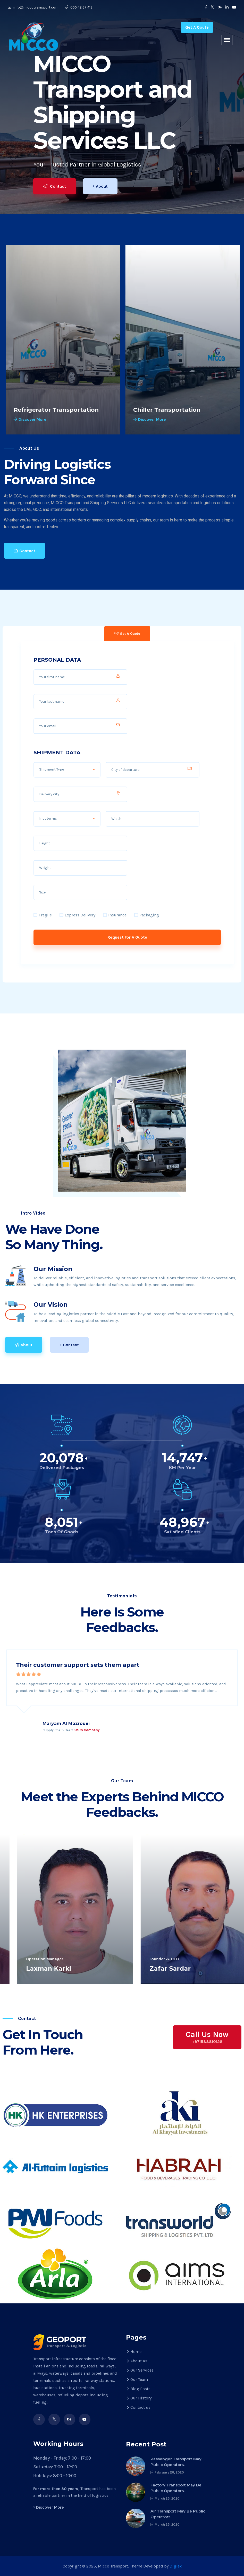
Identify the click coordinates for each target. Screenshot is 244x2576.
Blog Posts (140, 2388)
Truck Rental (32, 410)
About (100, 186)
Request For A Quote (127, 937)
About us (138, 2360)
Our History (141, 2398)
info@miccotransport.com (33, 7)
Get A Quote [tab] (127, 633)
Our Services (142, 2370)
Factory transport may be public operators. (175, 2488)
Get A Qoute (197, 27)
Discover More (29, 419)
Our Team (139, 2379)
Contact (54, 186)
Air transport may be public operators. (177, 2514)
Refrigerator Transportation (175, 410)
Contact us (140, 2407)
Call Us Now (207, 2037)
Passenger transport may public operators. (175, 2461)
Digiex (176, 2566)
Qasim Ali (27, 1968)
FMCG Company (86, 1730)
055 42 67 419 (78, 7)
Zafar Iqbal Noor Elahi (171, 1968)
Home (135, 2351)
